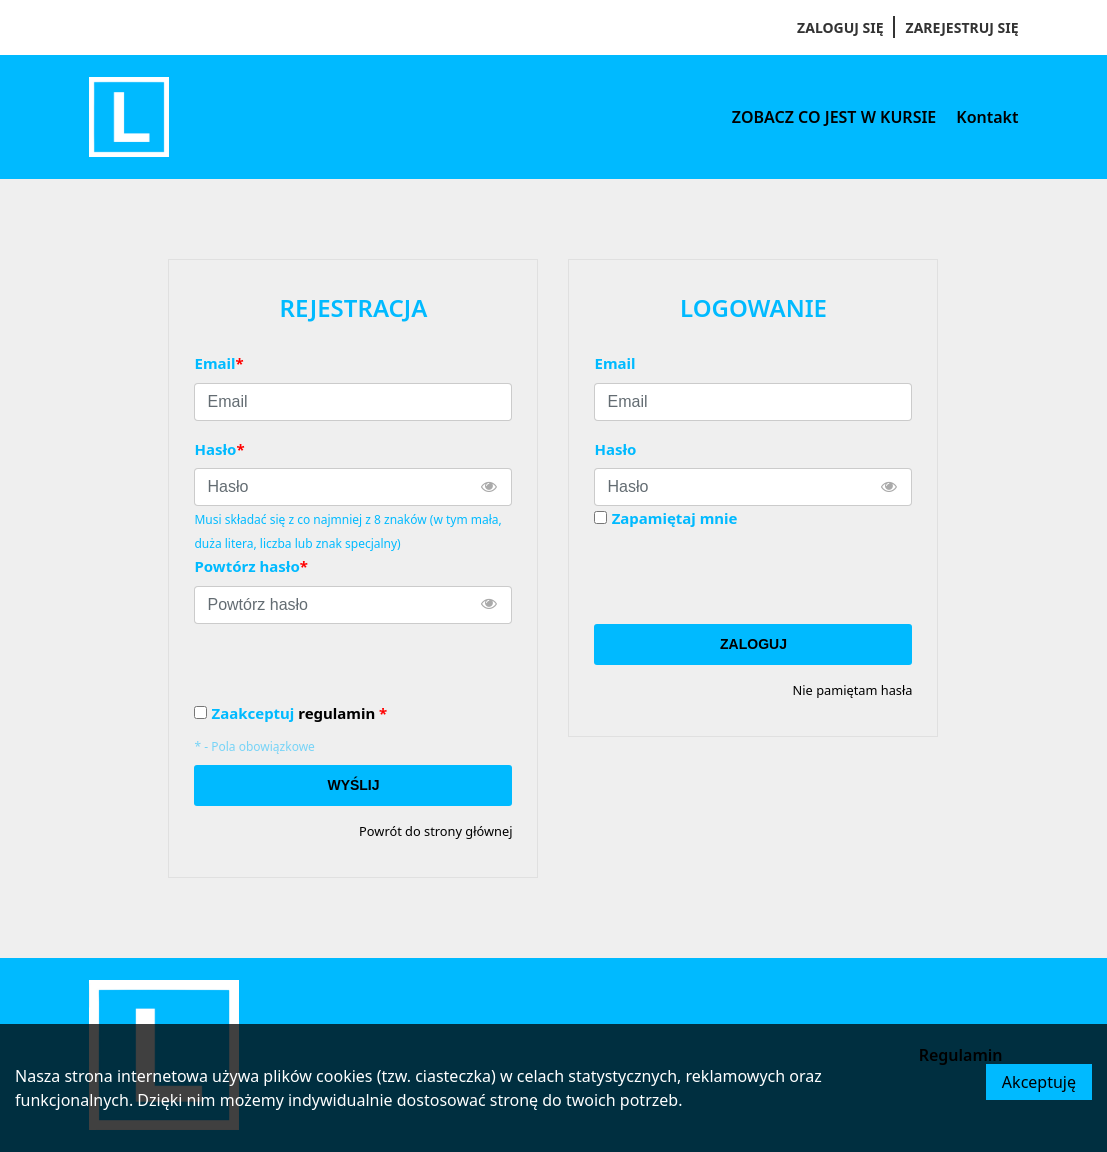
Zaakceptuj (299, 713)
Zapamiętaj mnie (675, 518)
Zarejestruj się (962, 27)
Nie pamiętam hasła (853, 690)
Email (614, 363)
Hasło (615, 449)
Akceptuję (1039, 1082)
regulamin (336, 713)
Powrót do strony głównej (435, 831)
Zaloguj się (840, 27)
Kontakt (987, 117)
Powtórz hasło (250, 566)
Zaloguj (753, 644)
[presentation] (746, 577)
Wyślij (353, 785)
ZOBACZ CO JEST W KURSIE (834, 117)
